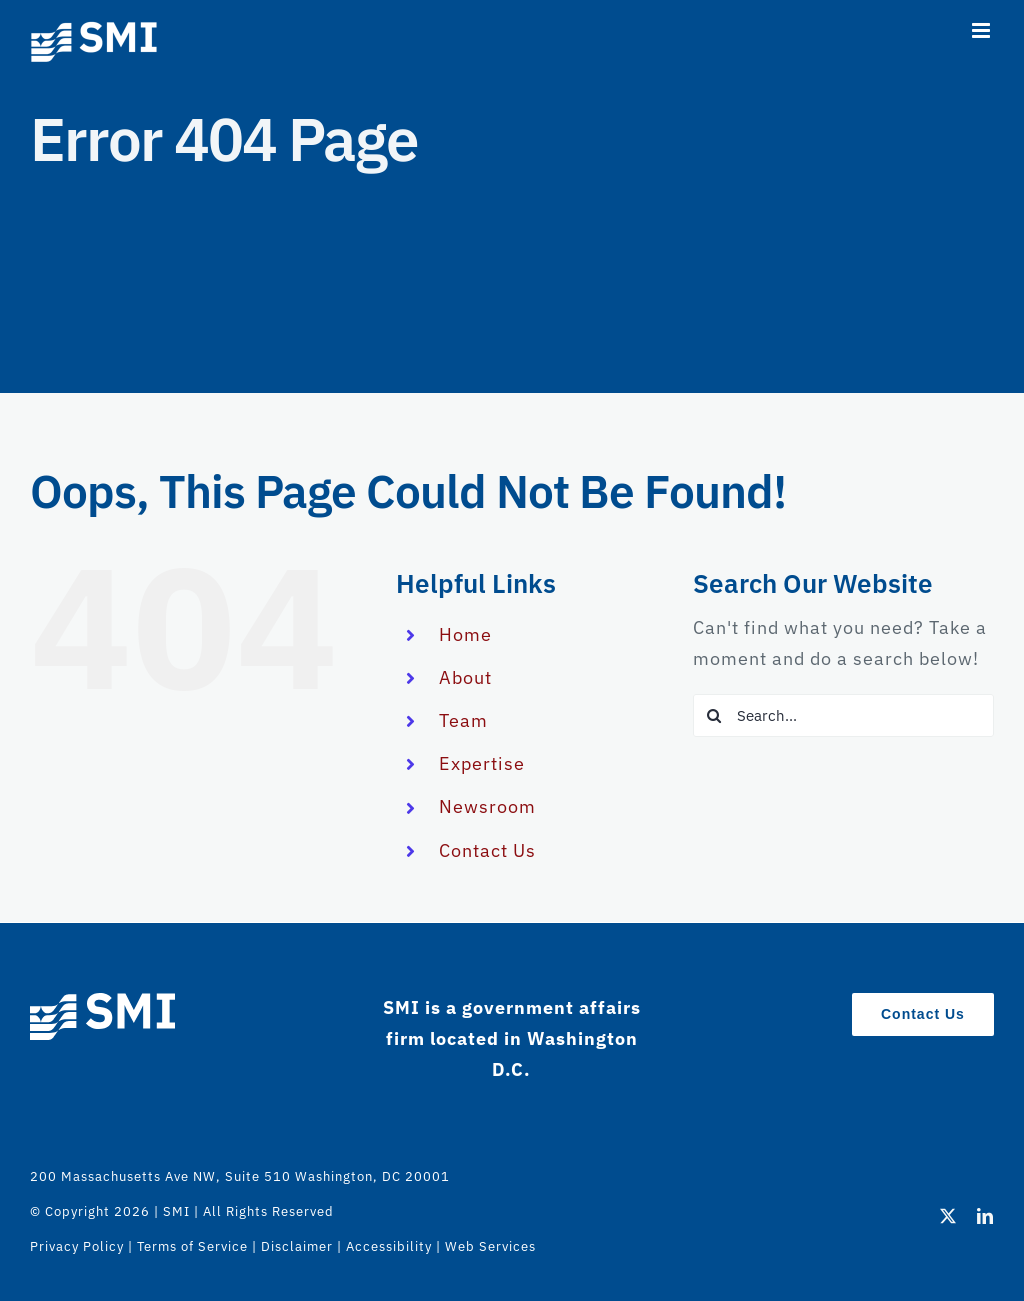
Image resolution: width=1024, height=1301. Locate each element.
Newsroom (487, 806)
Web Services (490, 1246)
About (465, 677)
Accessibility (389, 1246)
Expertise (482, 763)
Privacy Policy (77, 1246)
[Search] (714, 715)
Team (463, 720)
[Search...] (843, 715)
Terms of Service (192, 1246)
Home (465, 634)
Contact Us (487, 850)
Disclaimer (297, 1246)
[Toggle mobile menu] (983, 30)
